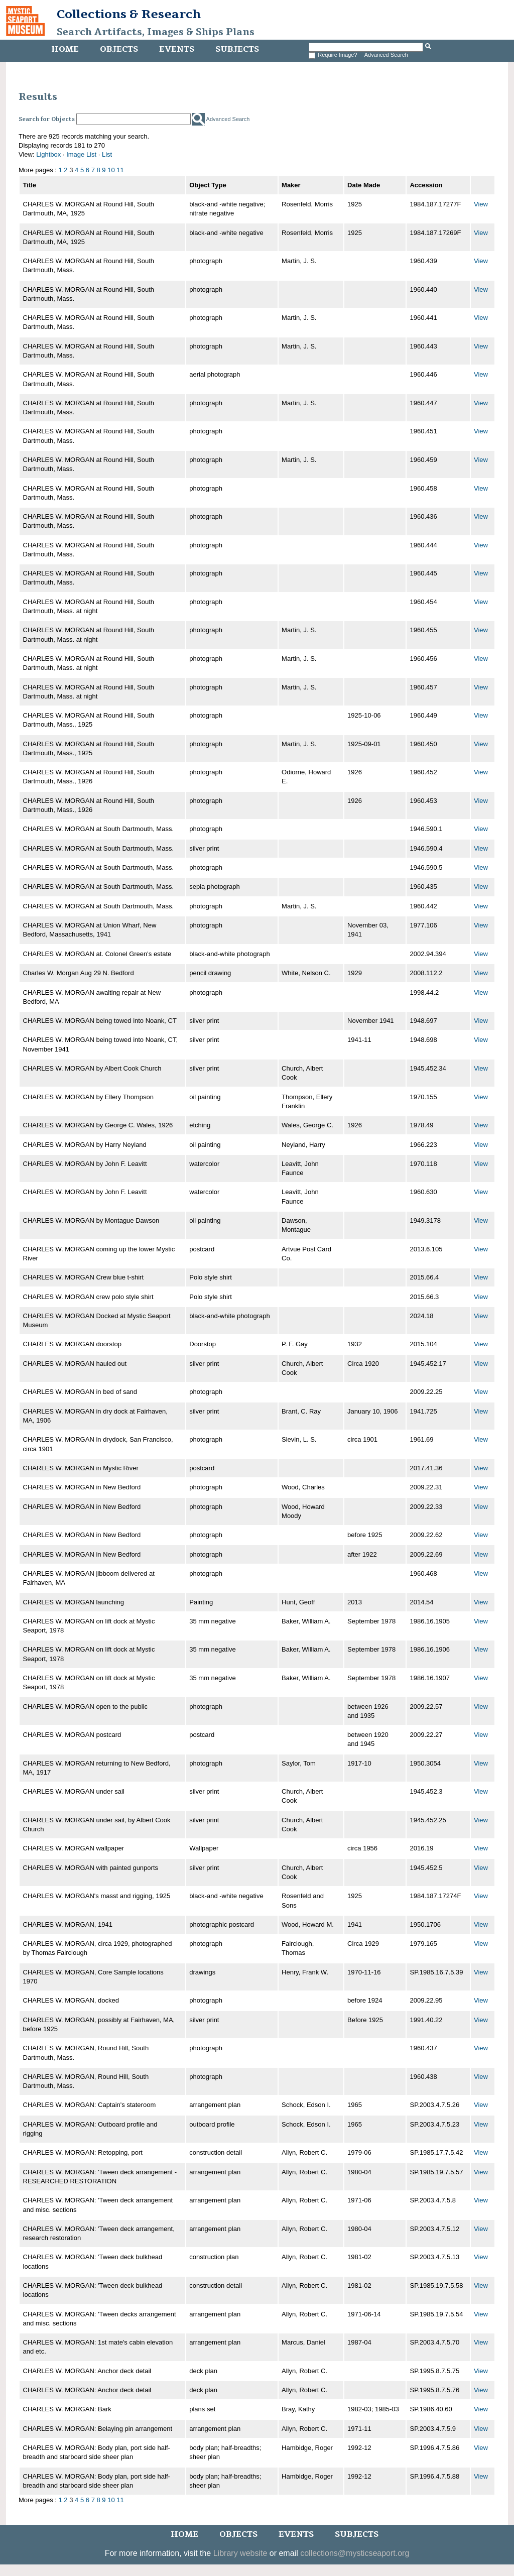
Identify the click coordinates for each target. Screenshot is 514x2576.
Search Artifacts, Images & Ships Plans (155, 32)
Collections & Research (129, 14)
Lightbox (48, 154)
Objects (119, 49)
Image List (81, 154)
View (481, 204)
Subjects (237, 49)
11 (119, 170)
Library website (240, 2553)
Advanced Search (386, 55)
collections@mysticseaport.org (354, 2553)
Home (65, 49)
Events (176, 49)
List (107, 154)
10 (110, 170)
